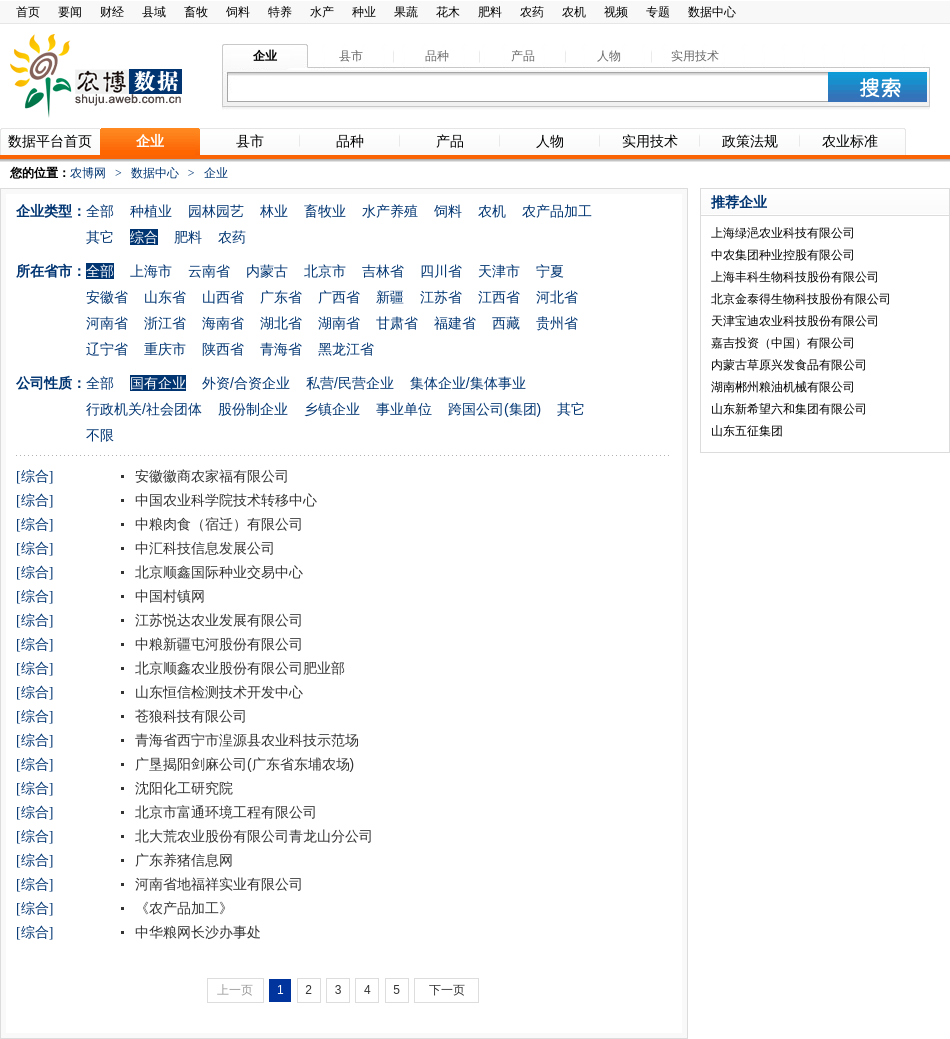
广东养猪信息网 (182, 860)
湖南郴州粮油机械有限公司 (783, 387)
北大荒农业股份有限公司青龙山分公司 (252, 836)
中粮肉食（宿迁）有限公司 (217, 524)
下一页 (447, 990)
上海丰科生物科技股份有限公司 (795, 277)
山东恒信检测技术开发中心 (217, 692)
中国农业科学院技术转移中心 (224, 500)
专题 (658, 12)
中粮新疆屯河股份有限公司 (217, 644)
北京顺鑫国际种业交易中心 (217, 572)
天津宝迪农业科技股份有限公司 (795, 321)
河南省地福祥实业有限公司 (217, 884)
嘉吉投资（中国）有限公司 (783, 343)
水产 (322, 12)
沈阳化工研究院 (182, 788)
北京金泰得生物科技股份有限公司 (801, 299)
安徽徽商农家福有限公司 (210, 476)
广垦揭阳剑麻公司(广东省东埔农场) (242, 764)
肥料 (490, 12)
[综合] (34, 476)
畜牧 (196, 12)
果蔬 (406, 12)
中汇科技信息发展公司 (203, 548)
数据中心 (712, 12)
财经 (112, 12)
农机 (574, 12)
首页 (28, 12)
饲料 (238, 12)
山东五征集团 (747, 431)
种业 (364, 12)
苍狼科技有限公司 (189, 716)
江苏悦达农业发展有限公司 (217, 620)
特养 (280, 12)
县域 (154, 12)
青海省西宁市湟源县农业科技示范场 (245, 740)
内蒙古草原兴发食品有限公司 (789, 365)
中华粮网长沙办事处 (196, 932)
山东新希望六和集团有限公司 (789, 409)
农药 (532, 12)
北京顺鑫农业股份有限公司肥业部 (238, 668)
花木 (448, 12)
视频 (616, 12)
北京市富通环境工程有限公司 (224, 812)
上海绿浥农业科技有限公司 (783, 233)
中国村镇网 (168, 596)
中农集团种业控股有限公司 (783, 255)
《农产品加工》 (182, 908)
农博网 (88, 173)
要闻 (70, 12)
